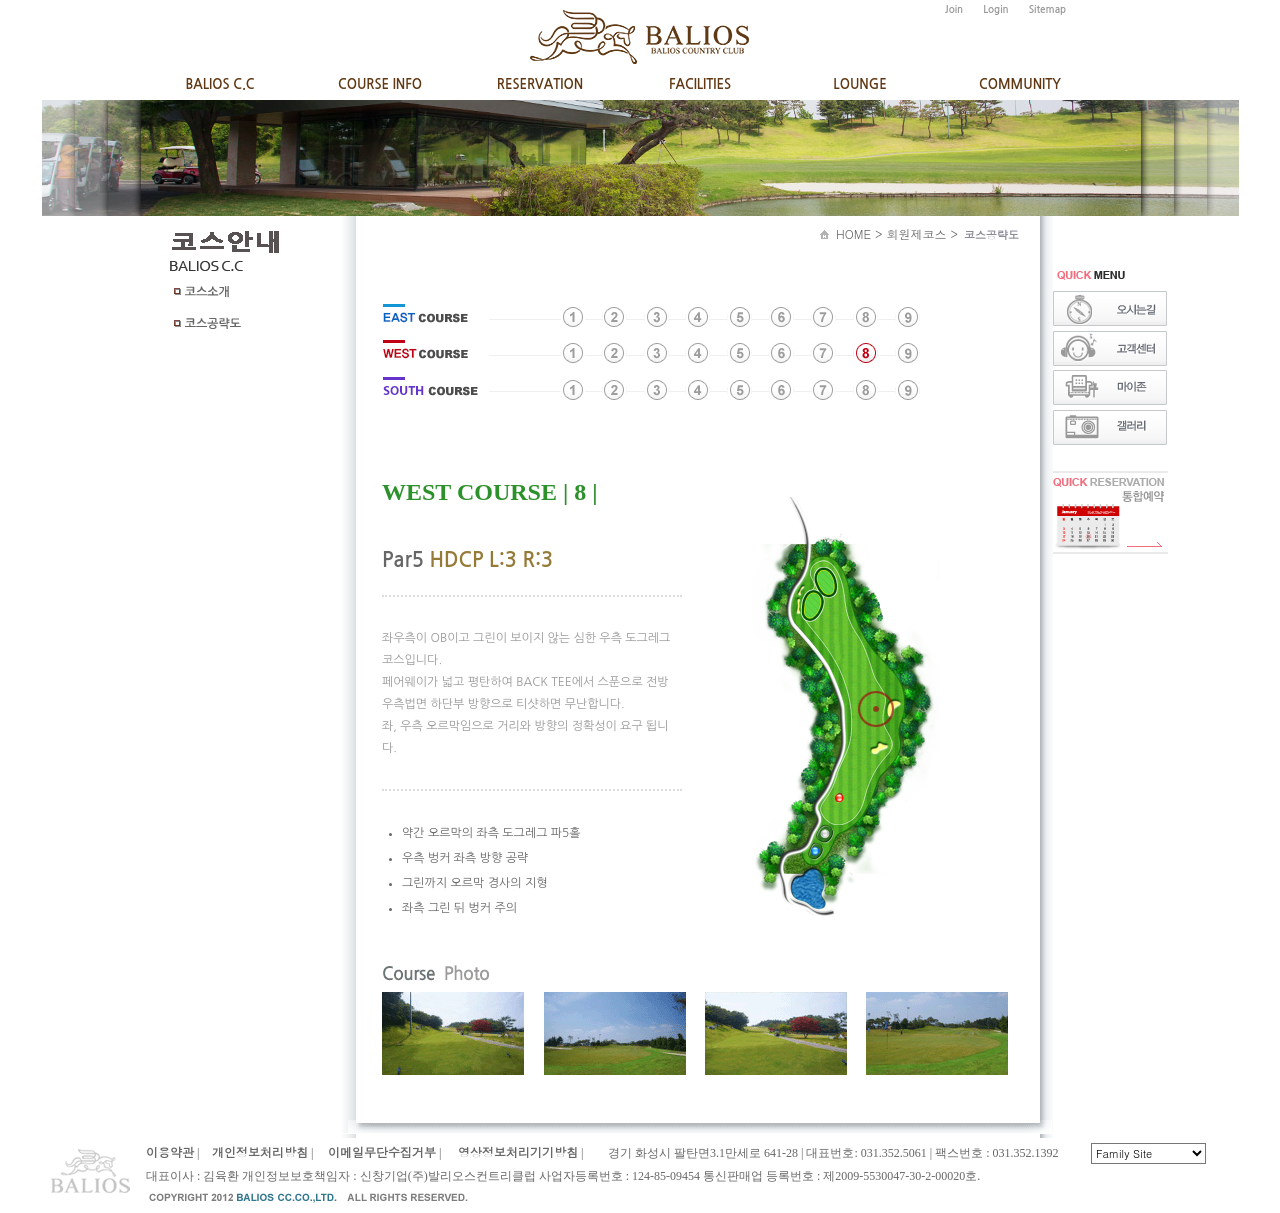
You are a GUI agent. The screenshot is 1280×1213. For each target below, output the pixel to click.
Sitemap (1048, 9)
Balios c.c (219, 84)
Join (954, 9)
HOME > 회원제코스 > (931, 233)
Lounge (859, 84)
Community (1020, 84)
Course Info (380, 84)
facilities (700, 84)
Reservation (540, 84)
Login (995, 9)
